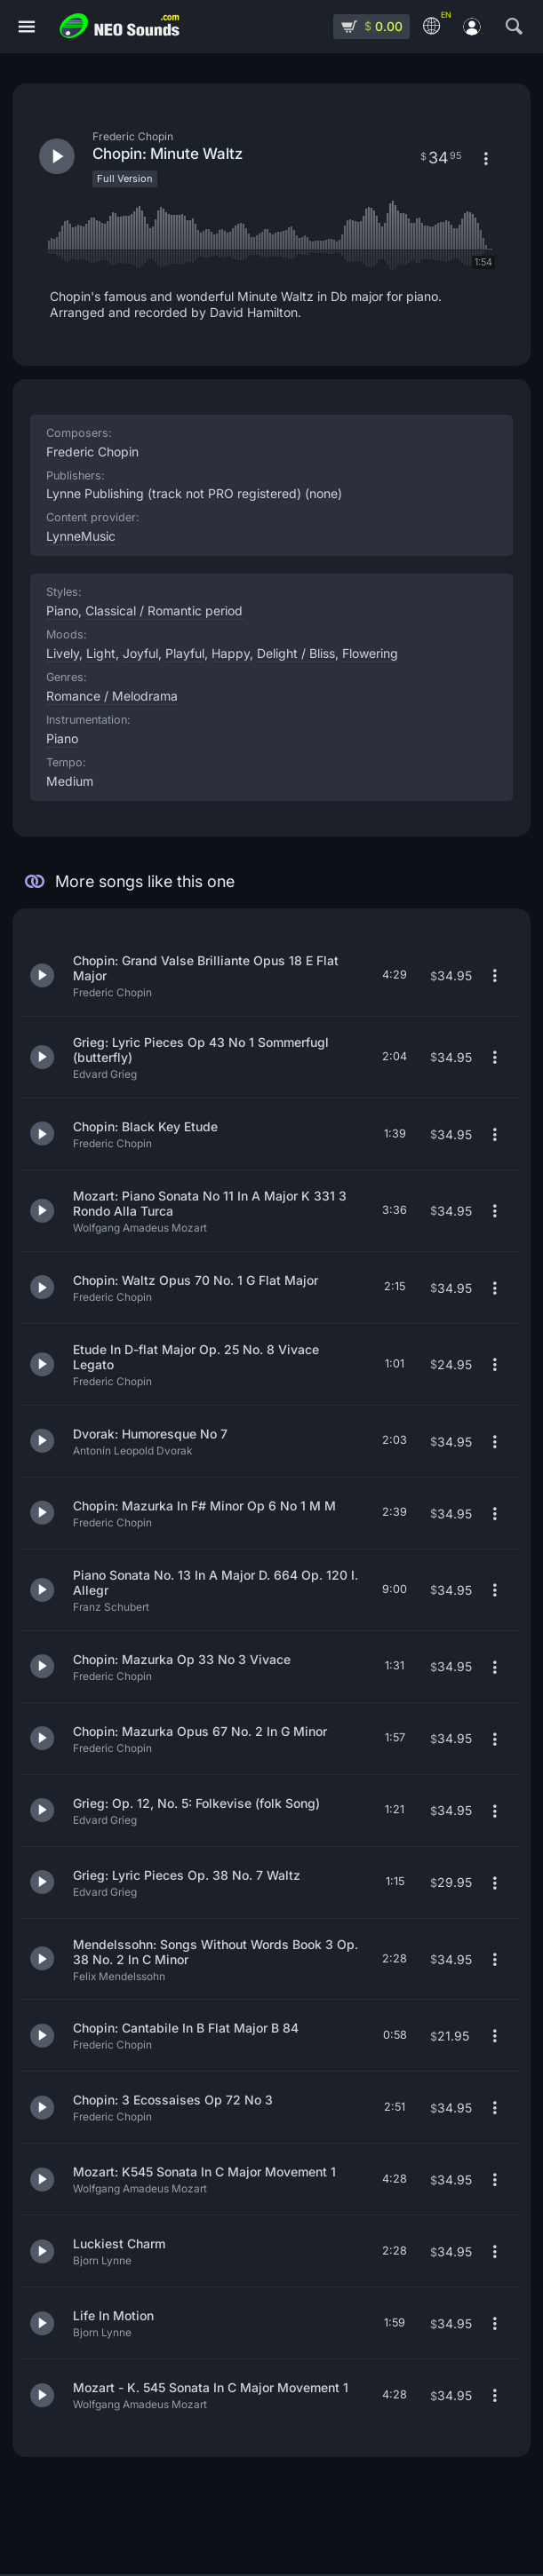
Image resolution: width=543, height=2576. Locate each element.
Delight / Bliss (296, 653)
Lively (62, 653)
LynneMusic (81, 535)
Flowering (370, 653)
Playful (184, 653)
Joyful (140, 653)
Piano (62, 738)
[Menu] (26, 27)
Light (101, 653)
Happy (231, 653)
